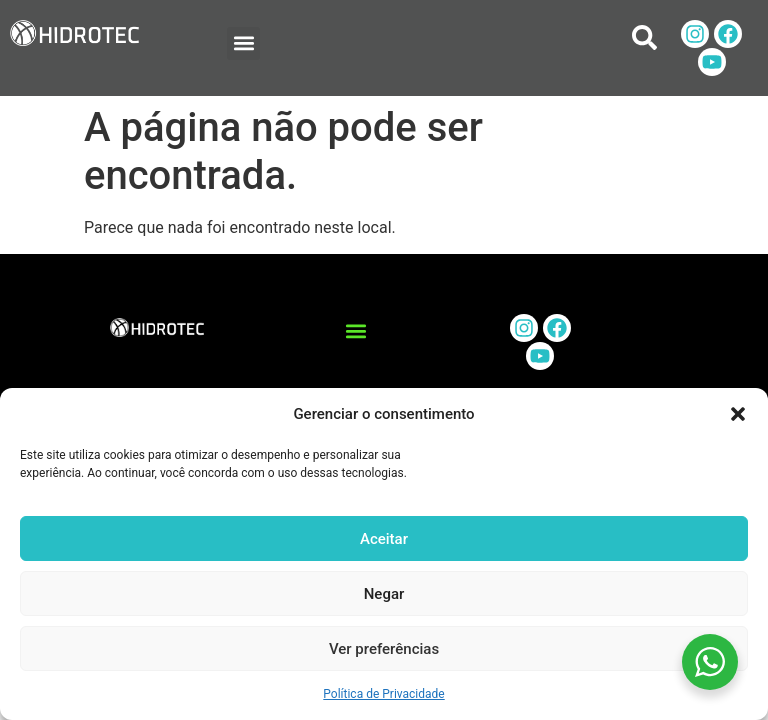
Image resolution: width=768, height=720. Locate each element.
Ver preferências (384, 649)
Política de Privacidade (383, 694)
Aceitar (384, 539)
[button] (738, 414)
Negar (384, 594)
